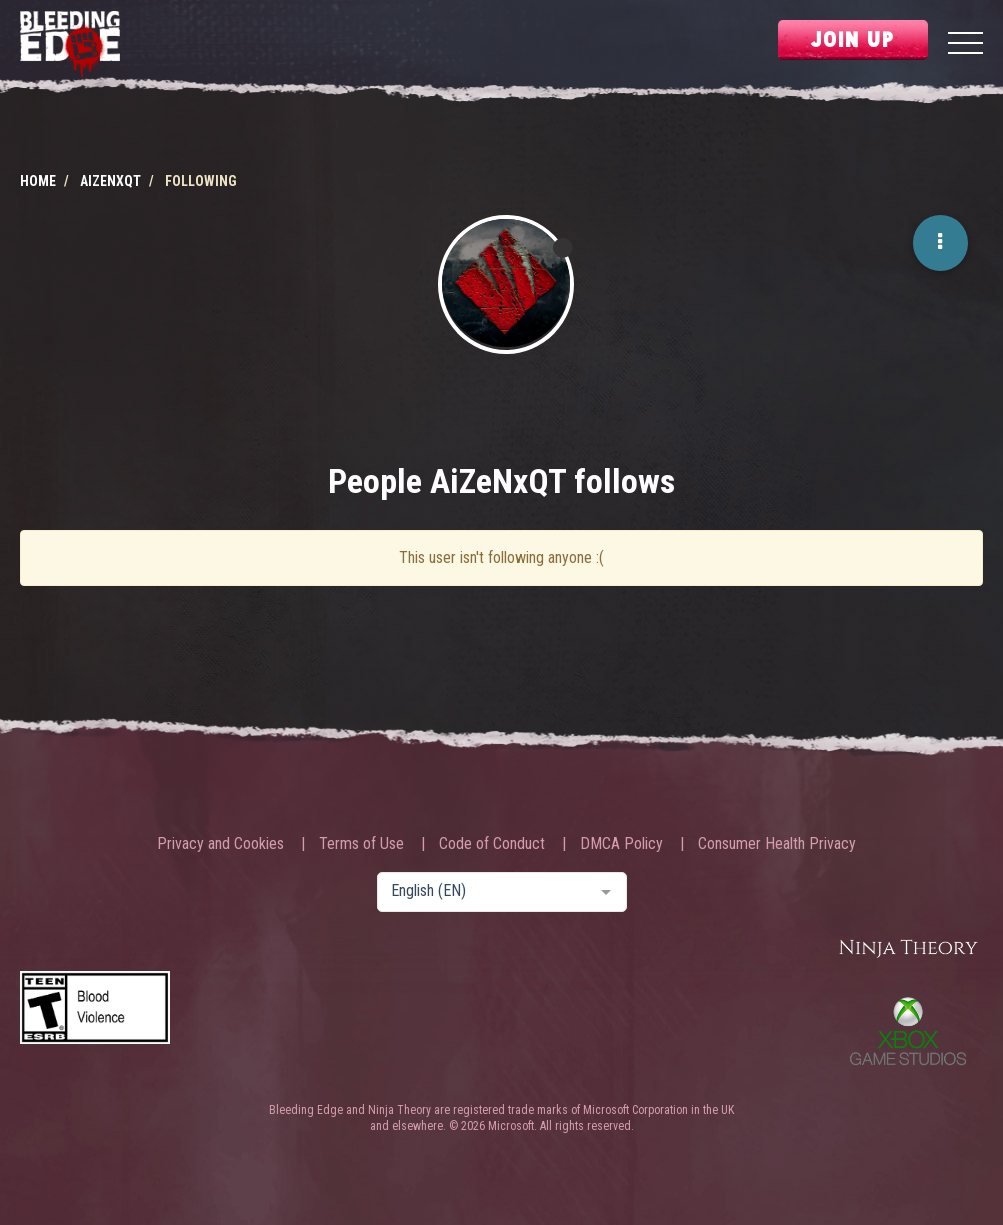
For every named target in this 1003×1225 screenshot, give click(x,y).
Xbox (908, 1031)
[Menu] (965, 45)
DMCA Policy (621, 844)
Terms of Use (361, 844)
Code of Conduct (492, 844)
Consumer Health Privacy (777, 844)
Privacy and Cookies (220, 844)
